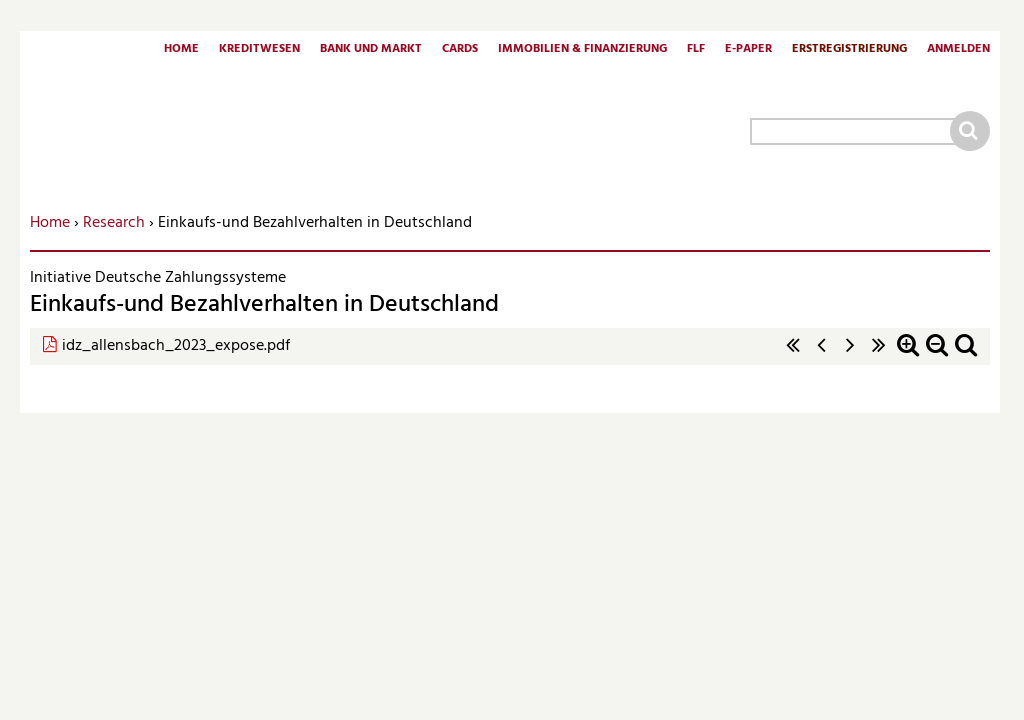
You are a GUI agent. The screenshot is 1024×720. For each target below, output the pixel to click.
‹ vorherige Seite (822, 355)
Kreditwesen (259, 50)
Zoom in (908, 355)
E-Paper (748, 50)
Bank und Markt (371, 50)
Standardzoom (966, 355)
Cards (460, 50)
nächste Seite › (850, 355)
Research (114, 223)
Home (181, 50)
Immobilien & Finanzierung (582, 50)
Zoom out (937, 355)
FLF (696, 50)
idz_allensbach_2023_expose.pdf (176, 346)
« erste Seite (793, 355)
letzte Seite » (879, 355)
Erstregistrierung (849, 50)
